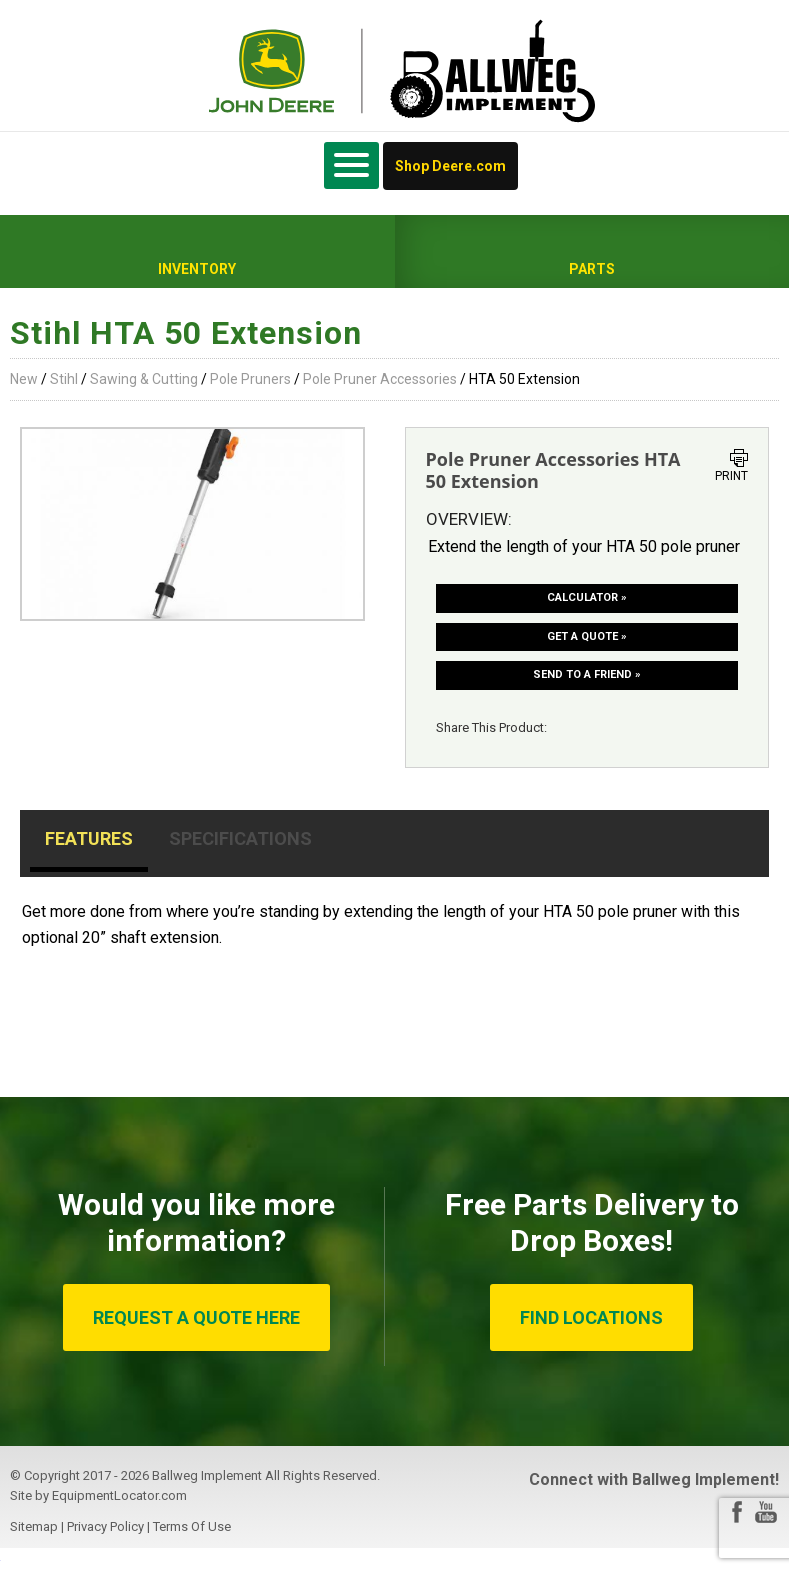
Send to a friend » (587, 674)
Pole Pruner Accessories (380, 379)
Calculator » (587, 597)
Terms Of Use (192, 1526)
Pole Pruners (250, 379)
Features (89, 838)
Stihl (64, 379)
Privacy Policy (105, 1526)
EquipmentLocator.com (119, 1495)
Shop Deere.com (450, 166)
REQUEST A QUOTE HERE (196, 1317)
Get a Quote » (587, 636)
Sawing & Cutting (144, 379)
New (24, 379)
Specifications (240, 838)
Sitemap (34, 1526)
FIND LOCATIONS (591, 1317)
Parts (592, 269)
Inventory (197, 269)
